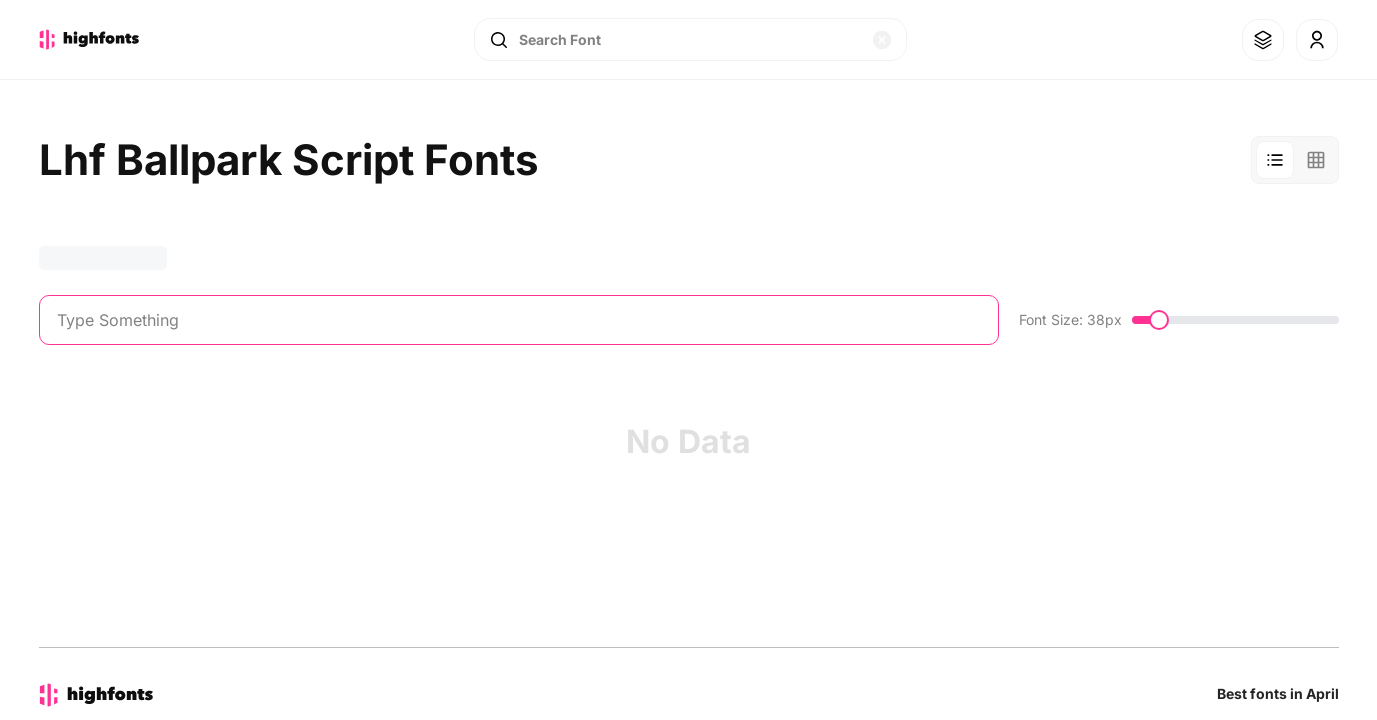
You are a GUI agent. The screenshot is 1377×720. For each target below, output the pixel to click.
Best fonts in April (1278, 693)
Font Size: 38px (1070, 319)
